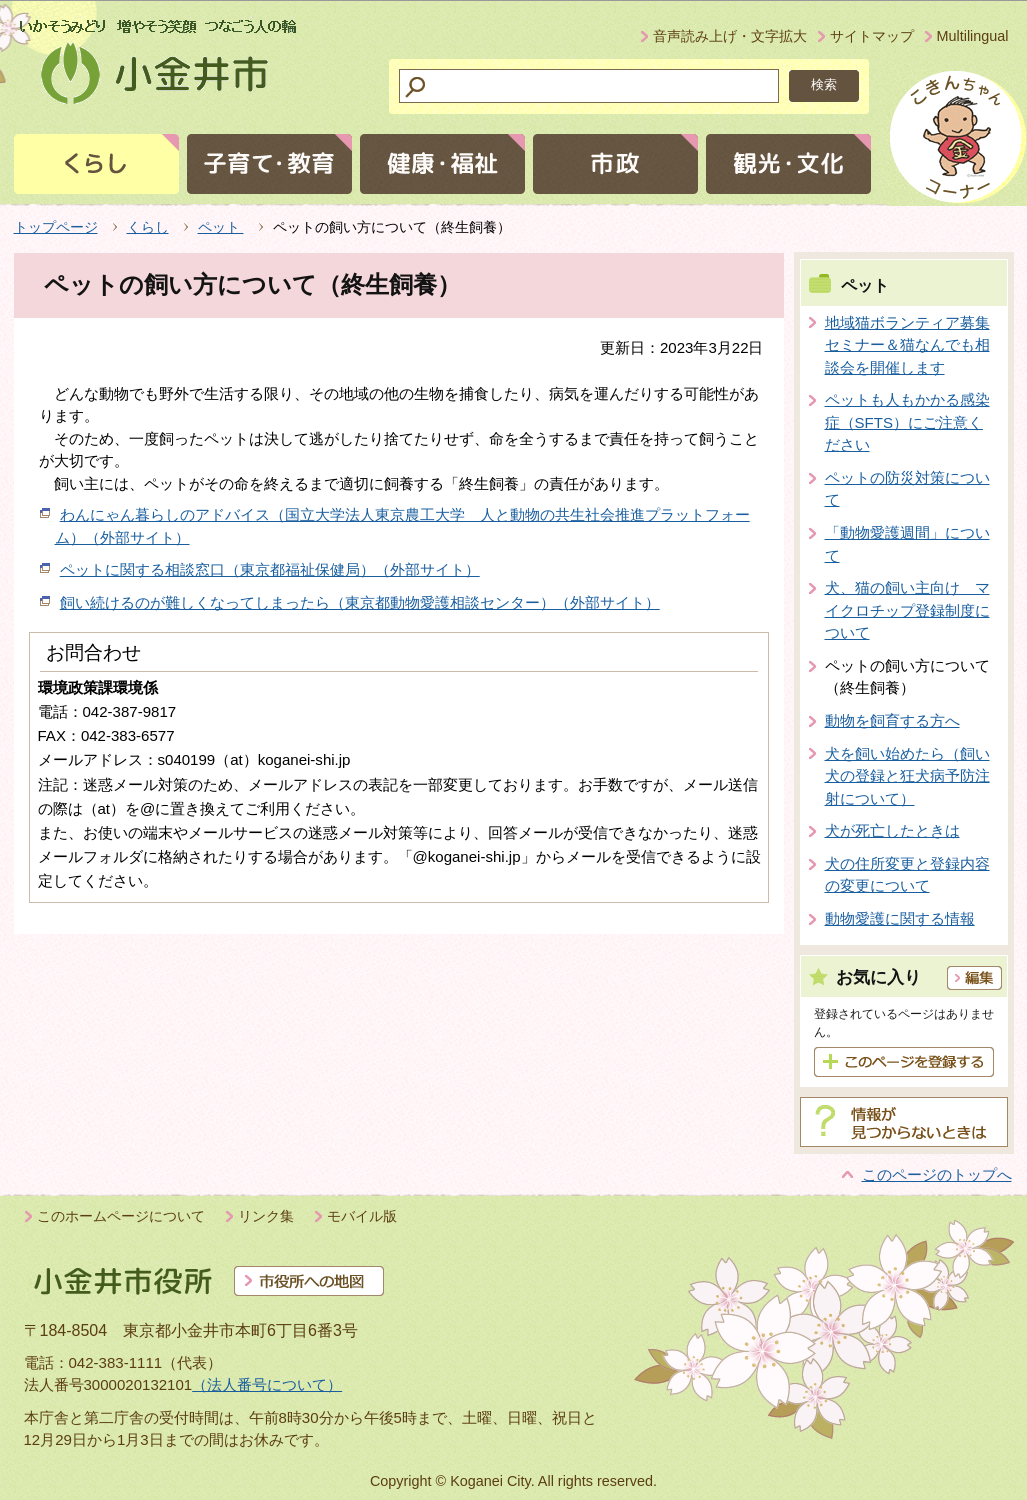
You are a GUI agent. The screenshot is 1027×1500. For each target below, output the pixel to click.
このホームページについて (121, 1216)
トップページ (56, 227)
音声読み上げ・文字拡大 (730, 36)
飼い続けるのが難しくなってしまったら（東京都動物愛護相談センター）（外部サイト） (360, 602)
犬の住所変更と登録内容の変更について (907, 875)
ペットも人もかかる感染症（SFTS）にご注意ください (907, 422)
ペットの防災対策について (907, 489)
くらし (148, 227)
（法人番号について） (267, 1384)
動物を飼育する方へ (892, 720)
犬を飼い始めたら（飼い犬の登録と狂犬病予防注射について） (907, 776)
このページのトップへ (937, 1174)
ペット (221, 227)
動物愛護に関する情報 (900, 918)
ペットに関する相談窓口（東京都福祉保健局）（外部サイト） (270, 569)
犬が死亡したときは (892, 830)
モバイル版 (362, 1216)
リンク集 (266, 1216)
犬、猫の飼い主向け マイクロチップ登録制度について (907, 610)
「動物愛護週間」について (907, 544)
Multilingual (973, 36)
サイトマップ (872, 36)
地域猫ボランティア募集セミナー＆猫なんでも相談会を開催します (907, 345)
